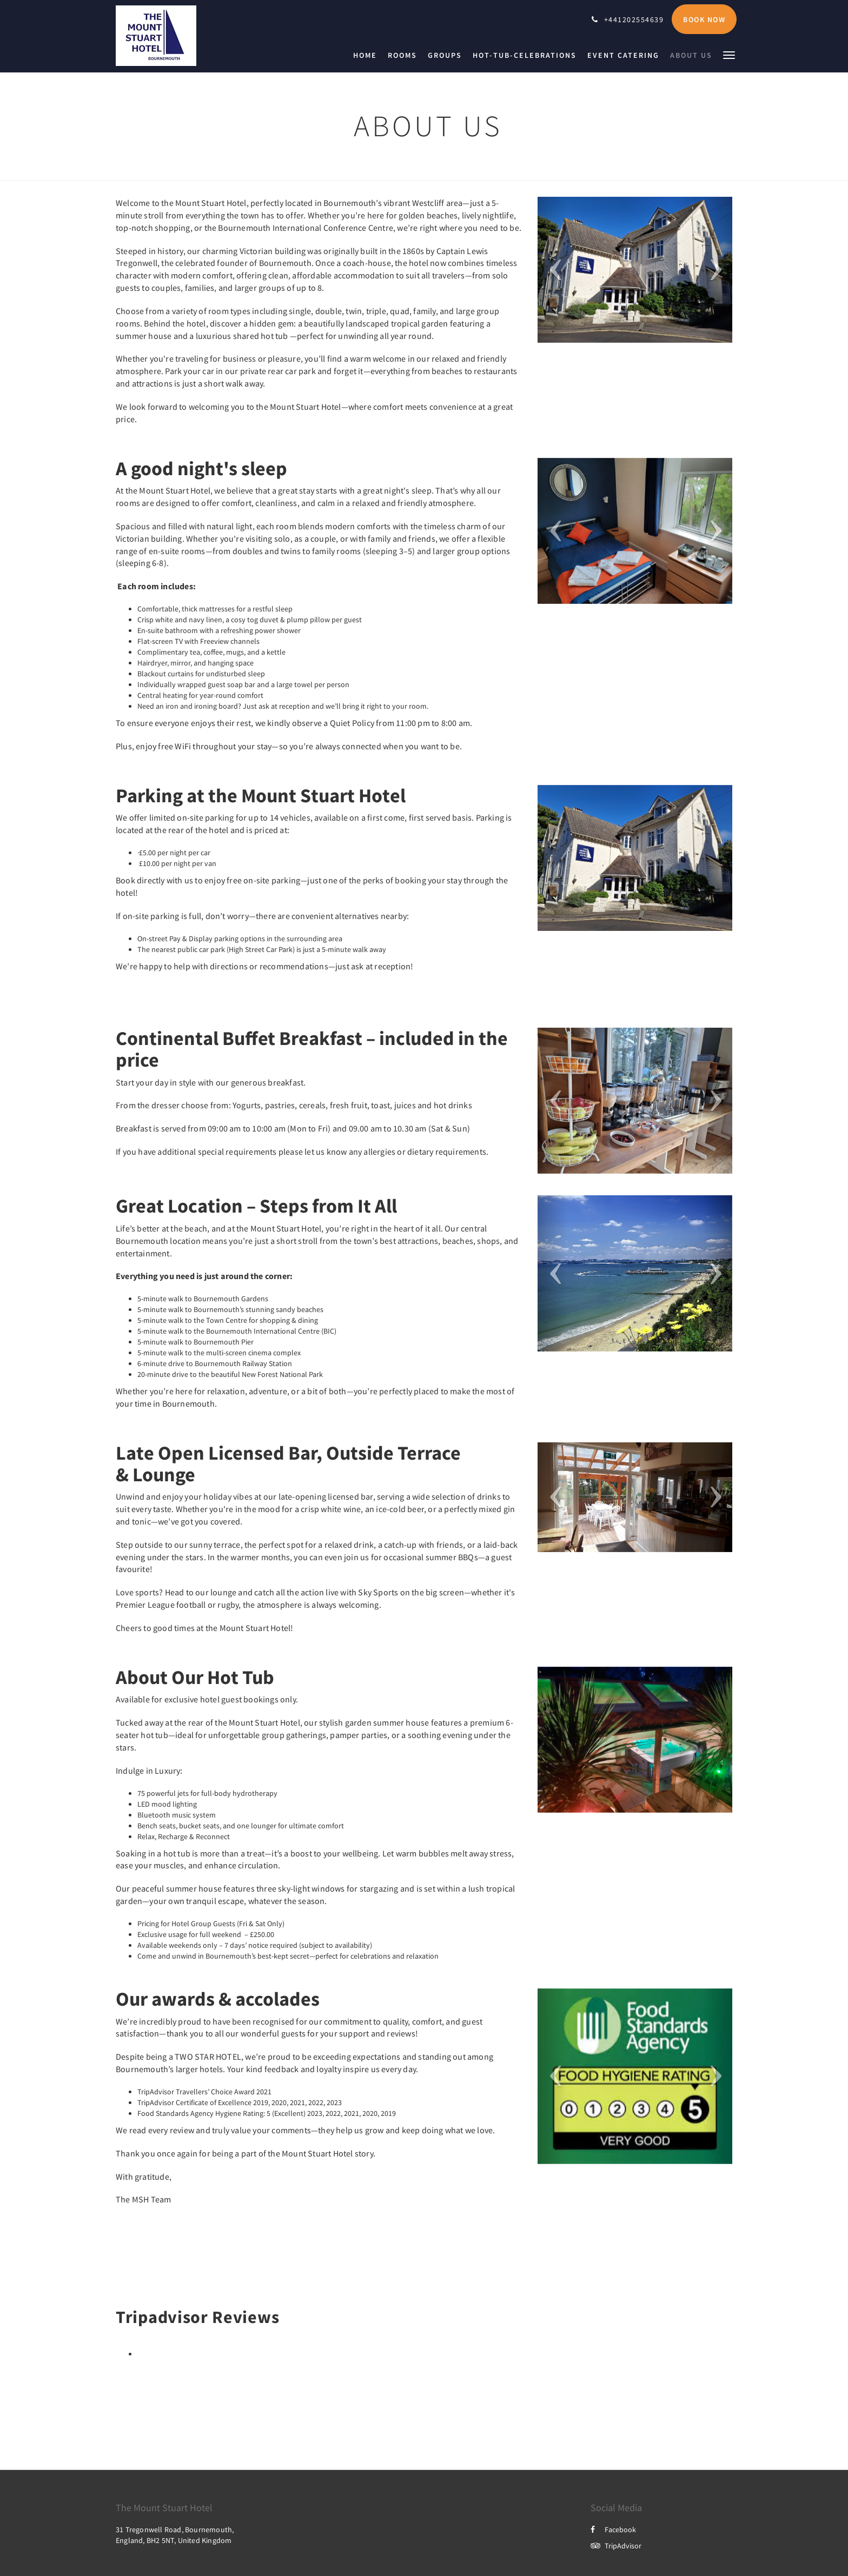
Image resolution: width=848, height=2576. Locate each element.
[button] (729, 54)
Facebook (613, 2529)
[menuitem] (367, 55)
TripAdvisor (616, 2546)
